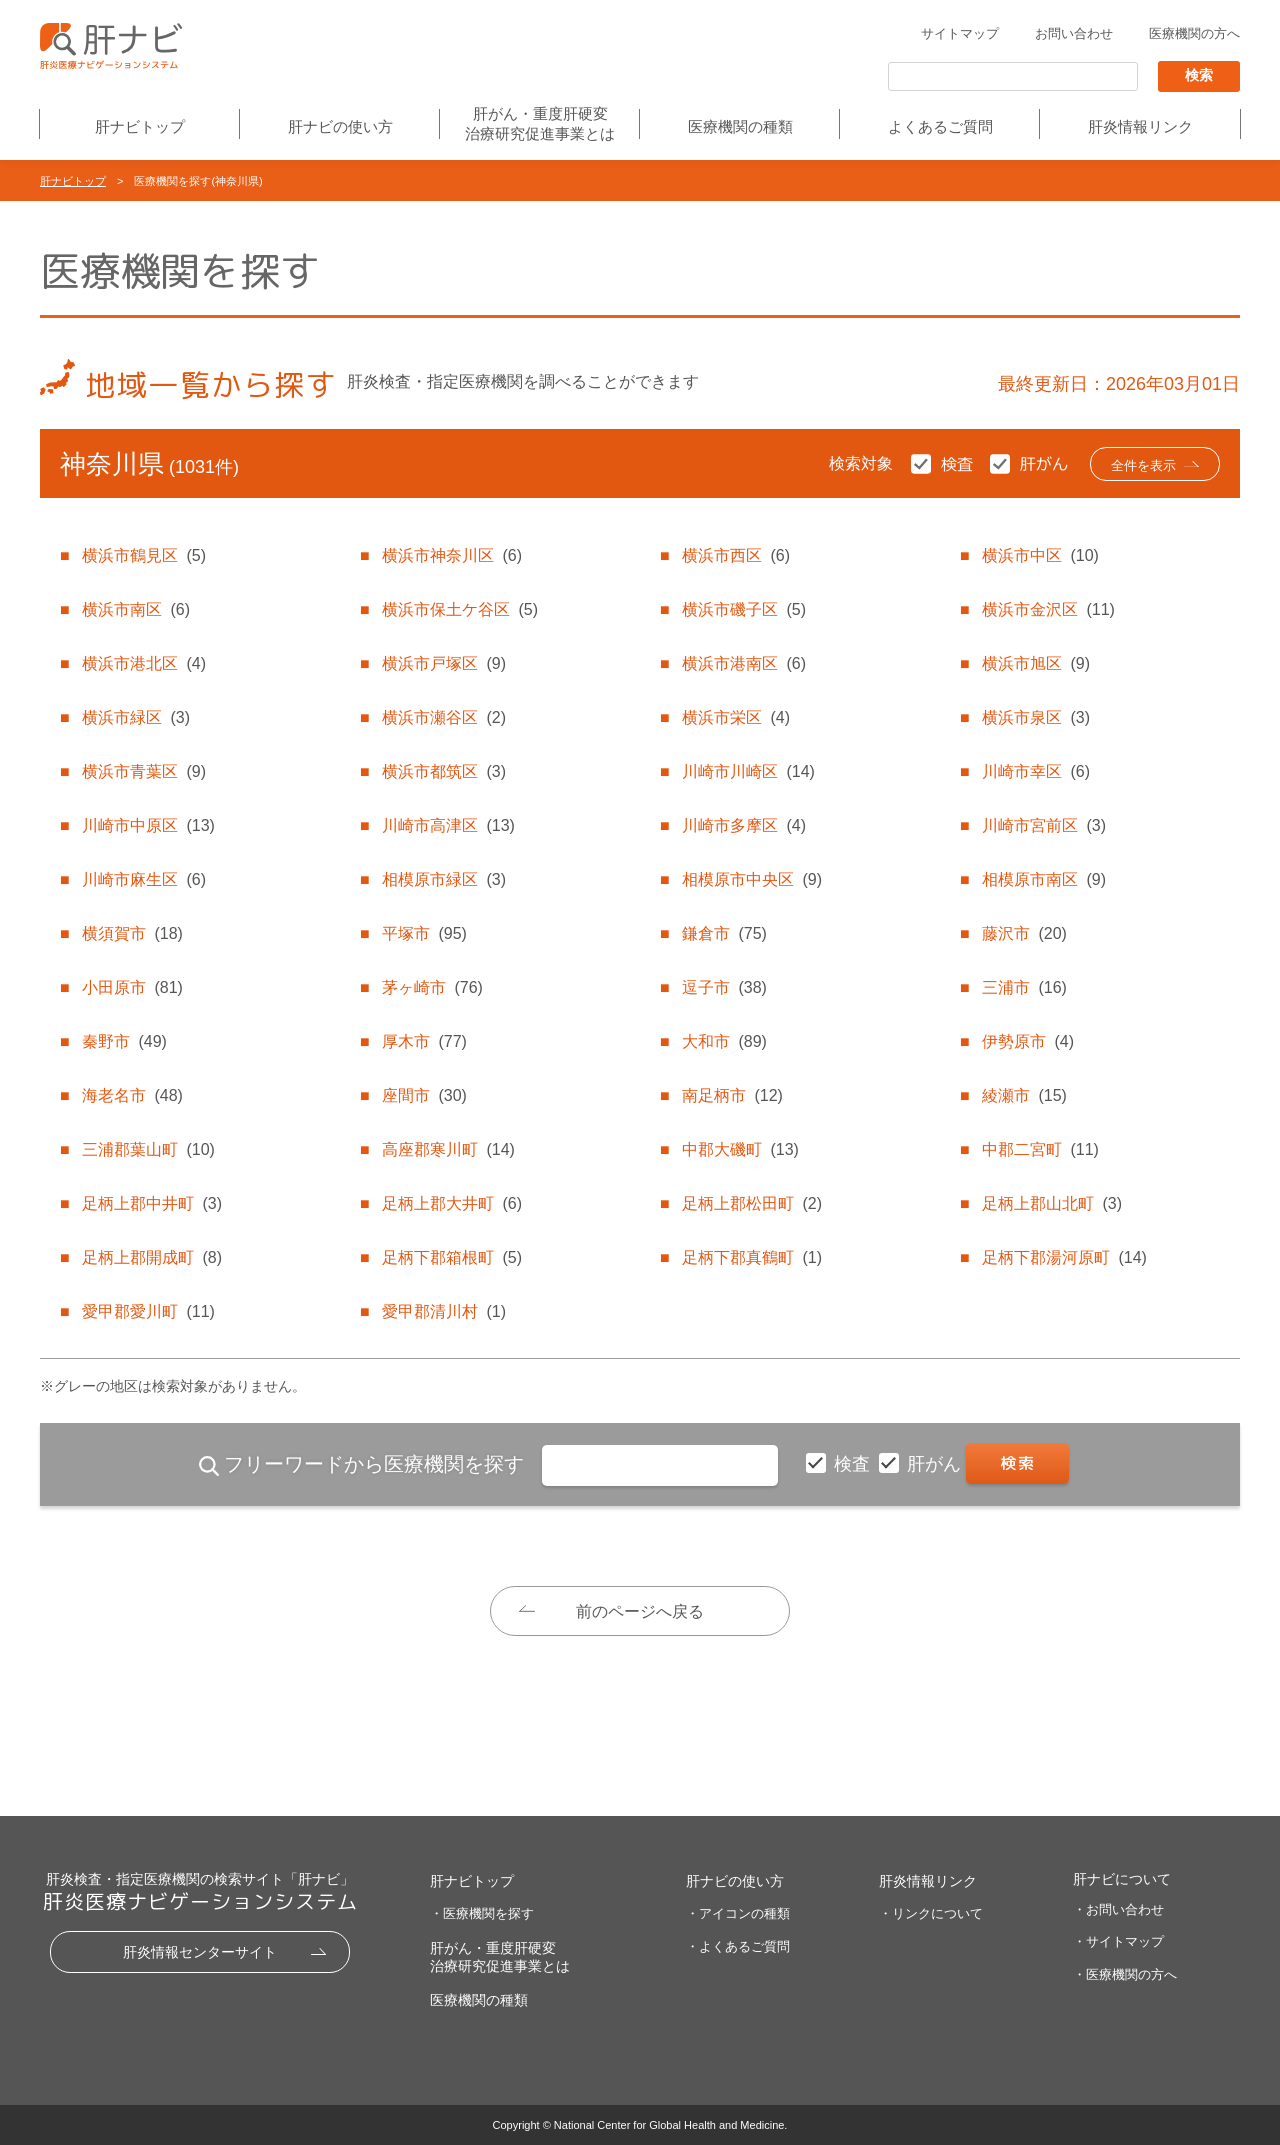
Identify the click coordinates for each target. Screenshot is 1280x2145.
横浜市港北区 (144, 663)
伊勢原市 (1028, 1041)
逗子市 (724, 987)
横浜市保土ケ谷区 (460, 609)
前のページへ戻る (640, 1611)
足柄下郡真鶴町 (752, 1257)
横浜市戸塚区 (444, 663)
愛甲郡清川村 (444, 1311)
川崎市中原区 (148, 825)
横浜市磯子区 (744, 609)
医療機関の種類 (740, 126)
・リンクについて (931, 1913)
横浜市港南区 (744, 663)
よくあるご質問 (940, 126)
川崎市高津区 (448, 825)
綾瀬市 (1024, 1095)
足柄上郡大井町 (452, 1203)
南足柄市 (732, 1095)
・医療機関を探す (482, 1913)
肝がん (936, 1464)
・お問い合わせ (1118, 1909)
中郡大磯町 (740, 1149)
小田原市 (132, 987)
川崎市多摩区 (744, 825)
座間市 (424, 1095)
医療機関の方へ (1194, 33)
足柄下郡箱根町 (452, 1257)
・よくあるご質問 (738, 1946)
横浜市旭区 (1036, 663)
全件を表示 (1143, 465)
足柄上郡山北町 (1052, 1203)
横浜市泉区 (1036, 717)
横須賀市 (132, 933)
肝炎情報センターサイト (200, 1952)
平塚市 (424, 933)
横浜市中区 (1040, 555)
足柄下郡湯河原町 (1064, 1257)
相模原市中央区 (752, 879)
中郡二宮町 (1040, 1149)
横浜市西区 (736, 555)
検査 (854, 1464)
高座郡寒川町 (448, 1149)
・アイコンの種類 (738, 1913)
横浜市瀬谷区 (444, 717)
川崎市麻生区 (144, 879)
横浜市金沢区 (1048, 609)
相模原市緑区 (444, 879)
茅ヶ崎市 (432, 987)
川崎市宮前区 (1044, 825)
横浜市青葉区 (144, 771)
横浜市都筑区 (444, 771)
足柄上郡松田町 (752, 1203)
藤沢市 (1024, 933)
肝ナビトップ (140, 126)
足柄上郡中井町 (152, 1203)
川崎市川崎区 (748, 771)
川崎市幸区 (1036, 771)
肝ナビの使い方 (340, 126)
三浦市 (1024, 987)
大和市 (724, 1041)
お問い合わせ (1074, 33)
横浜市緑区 (136, 717)
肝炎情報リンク (1140, 126)
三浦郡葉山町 (148, 1149)
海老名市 (132, 1095)
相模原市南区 (1044, 879)
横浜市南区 (136, 609)
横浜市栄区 (736, 717)
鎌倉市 (724, 933)
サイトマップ (960, 33)
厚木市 (424, 1041)
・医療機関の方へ (1125, 1974)
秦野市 (124, 1041)
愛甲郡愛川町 (148, 1311)
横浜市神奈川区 (452, 555)
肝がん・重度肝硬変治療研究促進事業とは (540, 123)
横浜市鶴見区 (144, 555)
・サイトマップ (1118, 1941)
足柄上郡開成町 (152, 1257)
